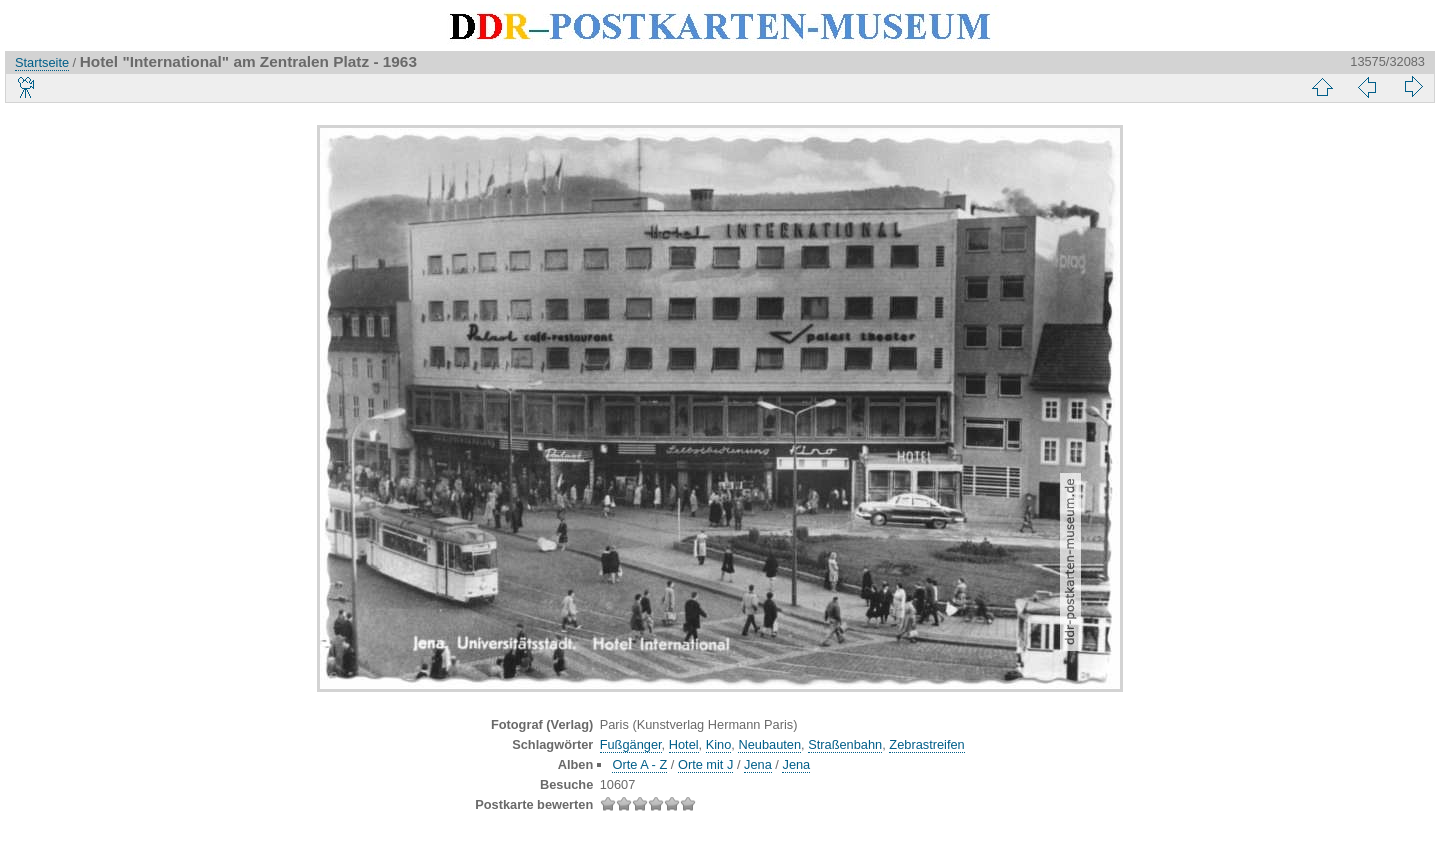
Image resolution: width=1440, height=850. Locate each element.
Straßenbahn (845, 744)
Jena (758, 764)
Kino (719, 744)
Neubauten (769, 744)
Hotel (684, 744)
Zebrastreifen (926, 744)
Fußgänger (631, 744)
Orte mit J (705, 764)
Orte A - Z (639, 764)
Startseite (42, 62)
